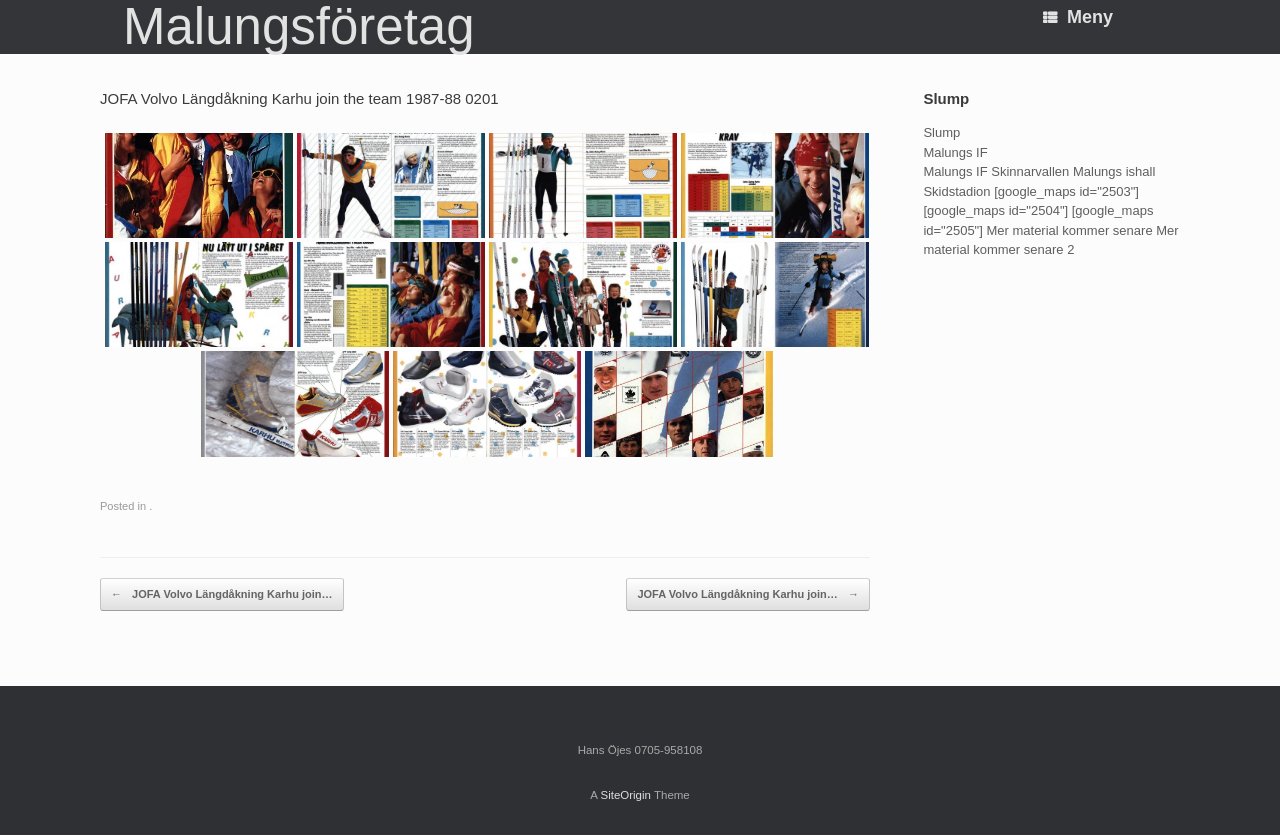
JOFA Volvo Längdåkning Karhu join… (222, 595)
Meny (1078, 17)
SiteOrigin (625, 795)
